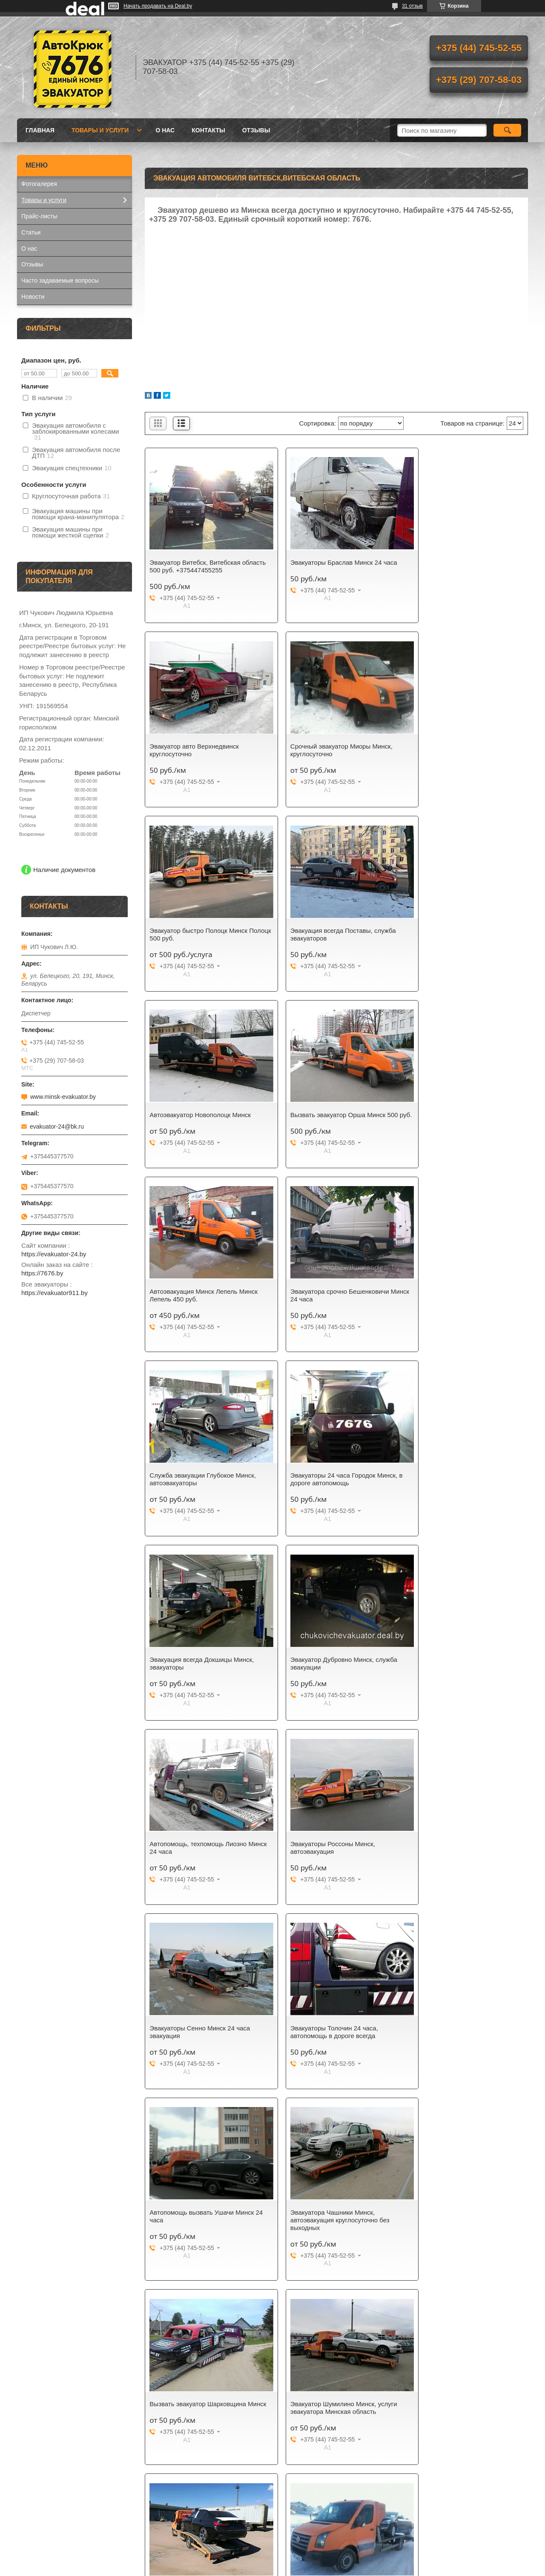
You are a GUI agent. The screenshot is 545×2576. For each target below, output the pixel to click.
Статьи (30, 232)
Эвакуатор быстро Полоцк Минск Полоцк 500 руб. (329, 750)
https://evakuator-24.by (53, 1254)
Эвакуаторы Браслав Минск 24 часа (333, 562)
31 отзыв (412, 6)
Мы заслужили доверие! (55, 2231)
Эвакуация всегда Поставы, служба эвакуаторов (463, 750)
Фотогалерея (39, 183)
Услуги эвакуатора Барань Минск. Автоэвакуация (460, 1863)
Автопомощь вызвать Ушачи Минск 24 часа (201, 1671)
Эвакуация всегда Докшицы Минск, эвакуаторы (201, 1302)
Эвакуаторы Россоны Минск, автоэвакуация (191, 1486)
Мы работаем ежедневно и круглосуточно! (58, 2246)
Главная (40, 130)
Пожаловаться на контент (294, 2568)
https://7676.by (42, 1273)
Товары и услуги (100, 130)
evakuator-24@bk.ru (57, 1126)
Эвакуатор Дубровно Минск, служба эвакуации (333, 1302)
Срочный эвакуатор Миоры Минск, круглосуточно (200, 750)
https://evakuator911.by (54, 1292)
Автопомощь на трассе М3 (319, 1859)
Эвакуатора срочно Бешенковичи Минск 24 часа (198, 1118)
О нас (165, 130)
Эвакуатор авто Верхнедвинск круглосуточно (454, 566)
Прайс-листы (39, 216)
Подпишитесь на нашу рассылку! (327, 2231)
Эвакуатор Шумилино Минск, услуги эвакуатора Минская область (202, 1863)
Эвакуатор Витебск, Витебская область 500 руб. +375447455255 (198, 566)
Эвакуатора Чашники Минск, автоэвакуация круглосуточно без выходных (329, 1675)
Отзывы (256, 130)
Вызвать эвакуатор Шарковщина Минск (458, 1671)
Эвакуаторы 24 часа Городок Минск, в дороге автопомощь (466, 1118)
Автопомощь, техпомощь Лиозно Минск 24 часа (458, 1302)
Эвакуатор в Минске (49, 2260)
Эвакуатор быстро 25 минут (190, 2231)
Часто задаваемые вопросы (60, 280)
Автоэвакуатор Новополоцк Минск (199, 930)
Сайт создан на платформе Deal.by (273, 2560)
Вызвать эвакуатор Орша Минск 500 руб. (333, 934)
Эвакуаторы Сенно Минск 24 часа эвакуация (330, 1486)
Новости (32, 296)
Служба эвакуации (307, 2242)
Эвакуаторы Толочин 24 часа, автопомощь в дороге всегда (454, 1486)
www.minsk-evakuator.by (63, 1096)
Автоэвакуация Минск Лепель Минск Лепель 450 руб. (464, 934)
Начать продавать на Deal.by (157, 6)
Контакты (208, 130)
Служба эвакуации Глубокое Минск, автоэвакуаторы (333, 1118)
